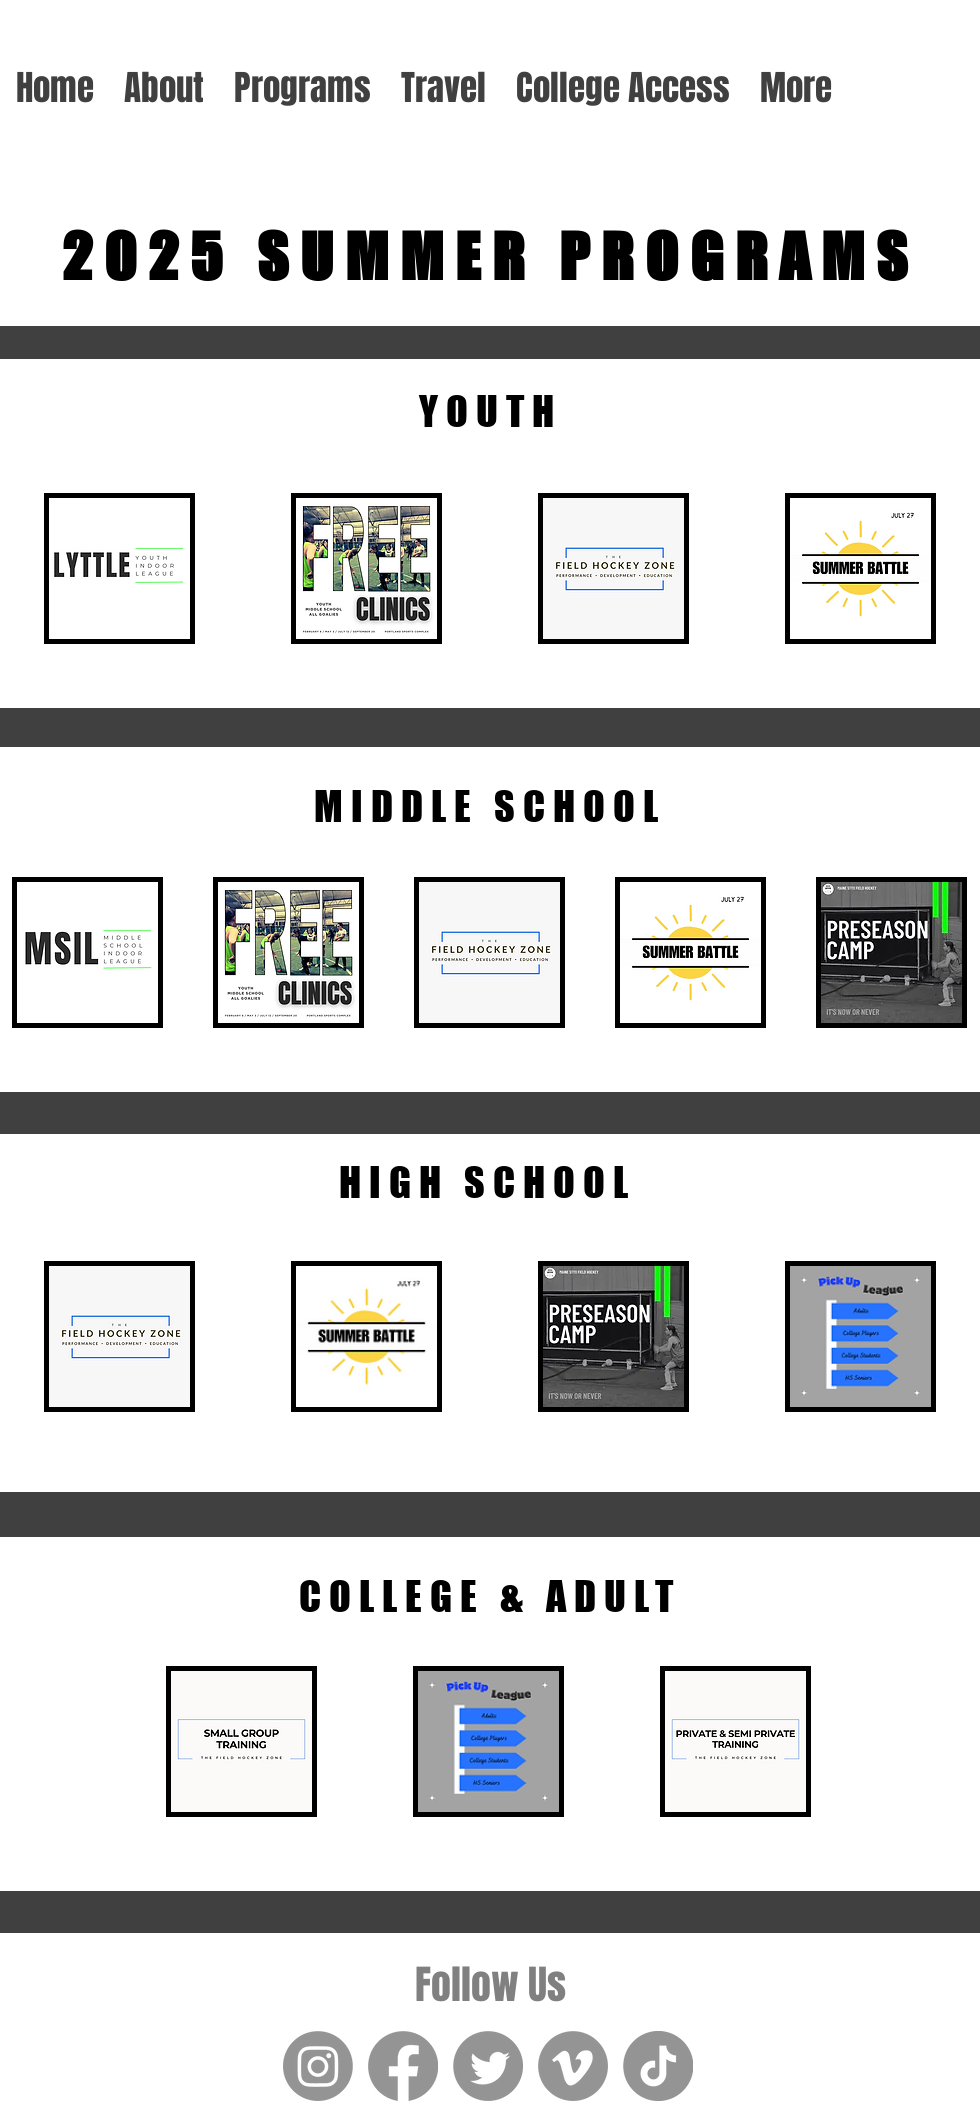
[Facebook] (403, 2066)
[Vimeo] (573, 2066)
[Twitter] (488, 2066)
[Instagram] (318, 2066)
